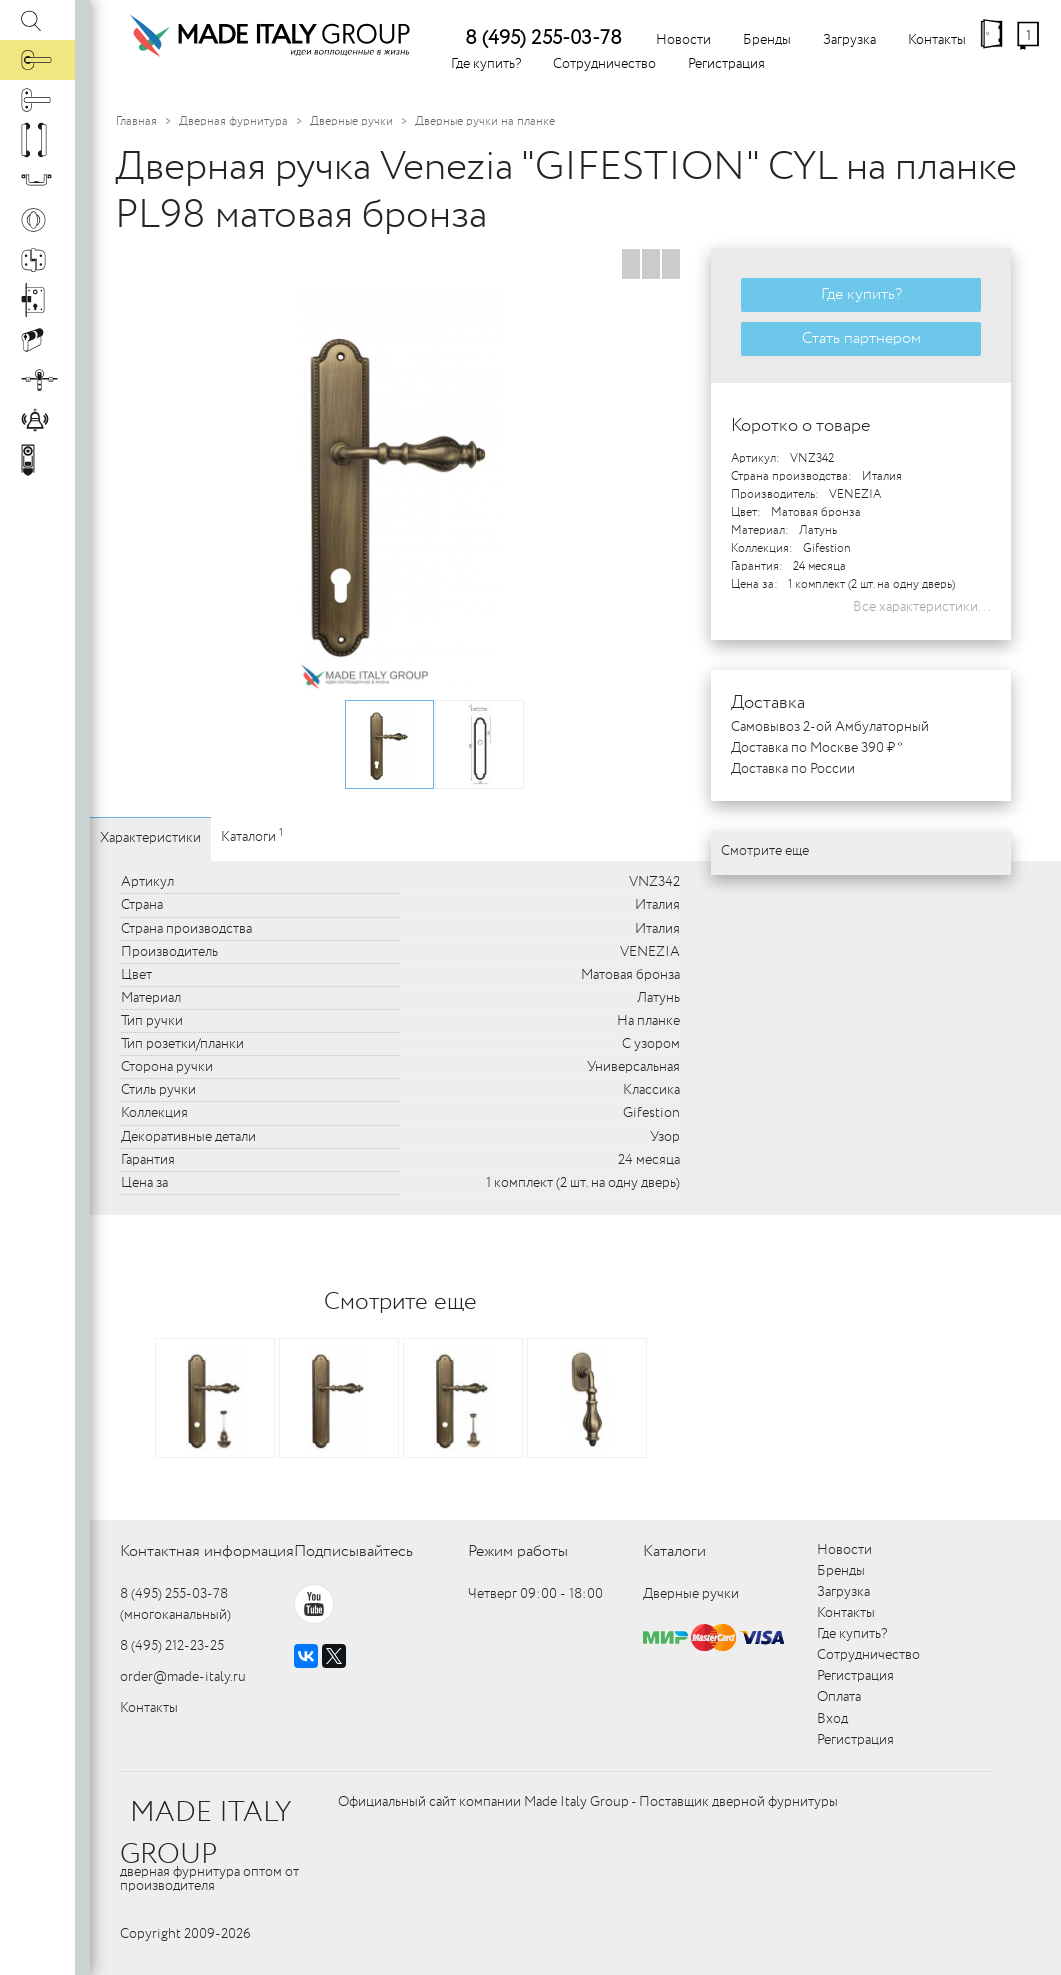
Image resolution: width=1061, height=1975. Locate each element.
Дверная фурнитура (233, 121)
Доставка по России (793, 769)
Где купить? (486, 64)
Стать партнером (861, 338)
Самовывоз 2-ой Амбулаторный (830, 727)
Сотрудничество (604, 64)
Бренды (767, 40)
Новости (683, 40)
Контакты (937, 40)
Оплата (839, 1697)
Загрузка (849, 40)
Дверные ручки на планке (485, 121)
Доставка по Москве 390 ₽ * (817, 748)
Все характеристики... (922, 607)
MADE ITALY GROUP (205, 1834)
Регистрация (726, 64)
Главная (136, 121)
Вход (832, 1719)
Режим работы (518, 1551)
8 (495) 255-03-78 (543, 38)
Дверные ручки (351, 121)
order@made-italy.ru (183, 1677)
